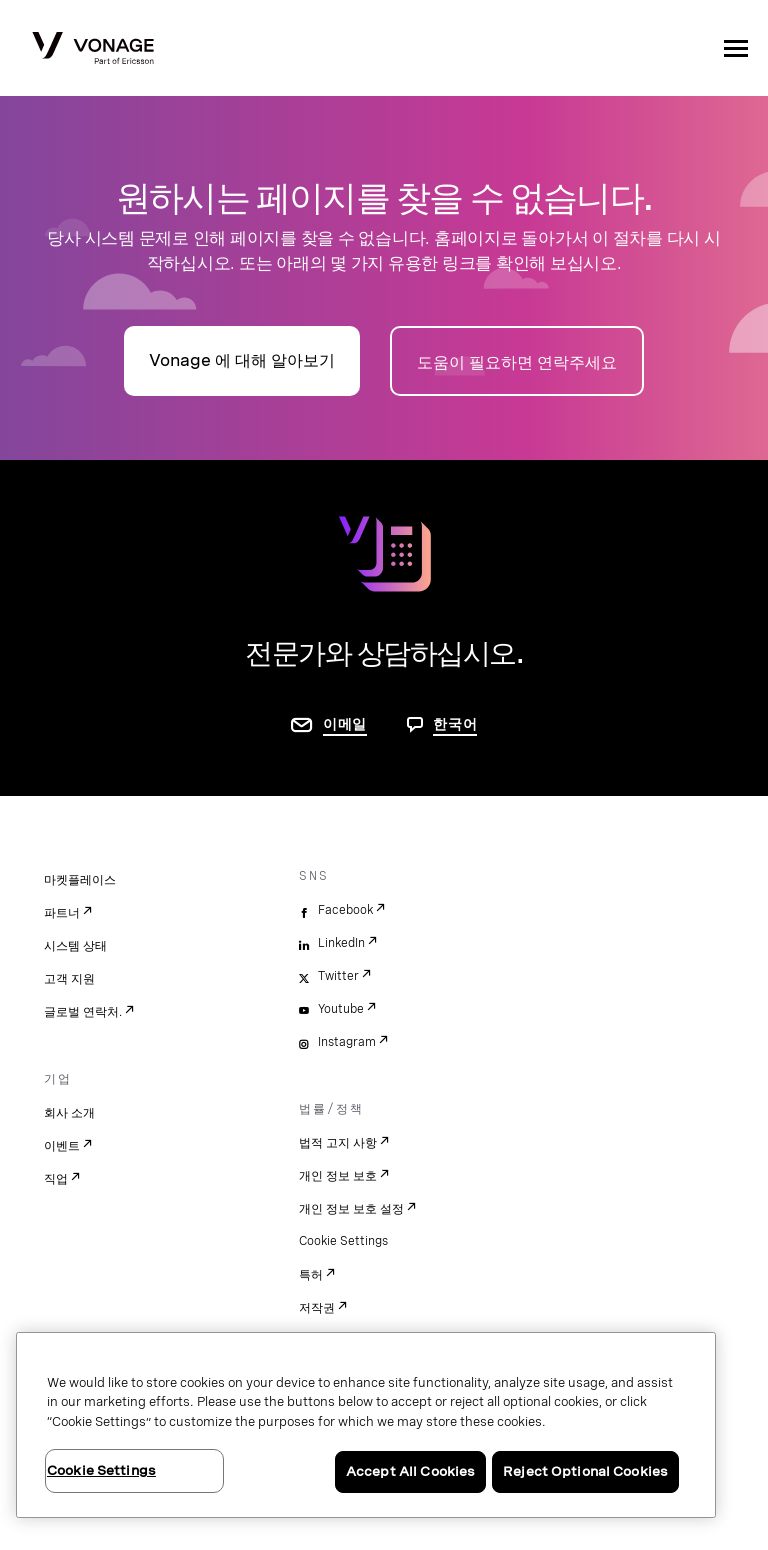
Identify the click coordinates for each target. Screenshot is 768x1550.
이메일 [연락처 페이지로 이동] (345, 724)
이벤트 (62, 1146)
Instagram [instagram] (347, 1042)
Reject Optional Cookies (585, 1471)
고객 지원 (69, 979)
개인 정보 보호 (338, 1176)
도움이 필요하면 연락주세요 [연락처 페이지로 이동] (517, 362)
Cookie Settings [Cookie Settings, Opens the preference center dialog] (101, 1470)
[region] (366, 1425)
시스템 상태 (75, 946)
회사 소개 (69, 1113)
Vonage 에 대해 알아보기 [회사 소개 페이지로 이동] (242, 360)
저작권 (317, 1308)
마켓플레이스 (80, 880)
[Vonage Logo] (93, 50)
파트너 (62, 913)
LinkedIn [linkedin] (341, 943)
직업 (56, 1179)
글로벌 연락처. (83, 1012)
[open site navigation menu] (736, 48)
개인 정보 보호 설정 (351, 1209)
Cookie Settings (343, 1241)
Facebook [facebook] (345, 910)
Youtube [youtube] (341, 1009)
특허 (311, 1275)
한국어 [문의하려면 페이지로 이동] (455, 724)
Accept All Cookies (410, 1471)
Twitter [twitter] (338, 976)
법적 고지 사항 (338, 1143)
